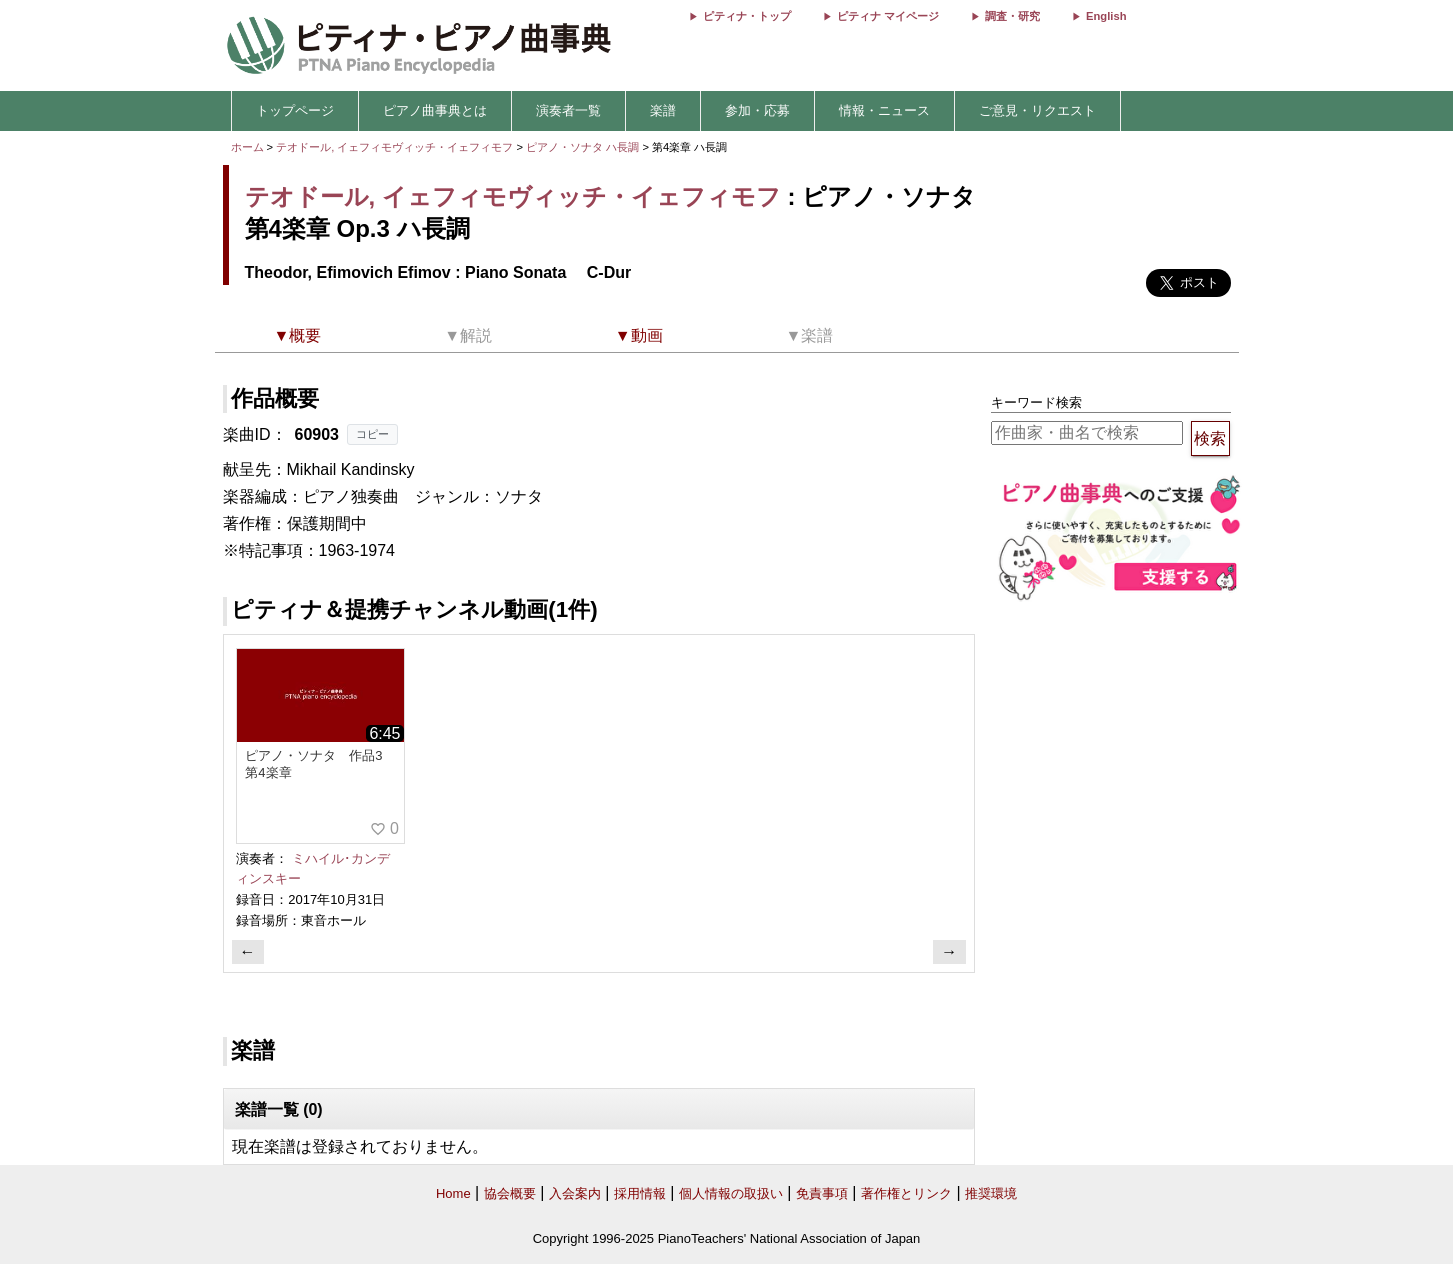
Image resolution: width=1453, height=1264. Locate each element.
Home (453, 1193)
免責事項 (822, 1193)
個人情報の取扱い (731, 1193)
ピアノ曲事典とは (435, 110)
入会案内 (575, 1193)
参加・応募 (757, 110)
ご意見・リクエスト (1037, 110)
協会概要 (510, 1193)
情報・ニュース (884, 110)
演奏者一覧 (568, 110)
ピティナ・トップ (747, 16)
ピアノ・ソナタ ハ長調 (582, 147)
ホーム (247, 147)
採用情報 (640, 1193)
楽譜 (663, 110)
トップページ (295, 110)
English (1106, 16)
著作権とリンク (906, 1193)
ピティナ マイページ (888, 16)
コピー (372, 434)
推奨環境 (991, 1193)
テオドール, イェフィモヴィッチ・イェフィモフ (394, 147)
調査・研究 (1012, 16)
